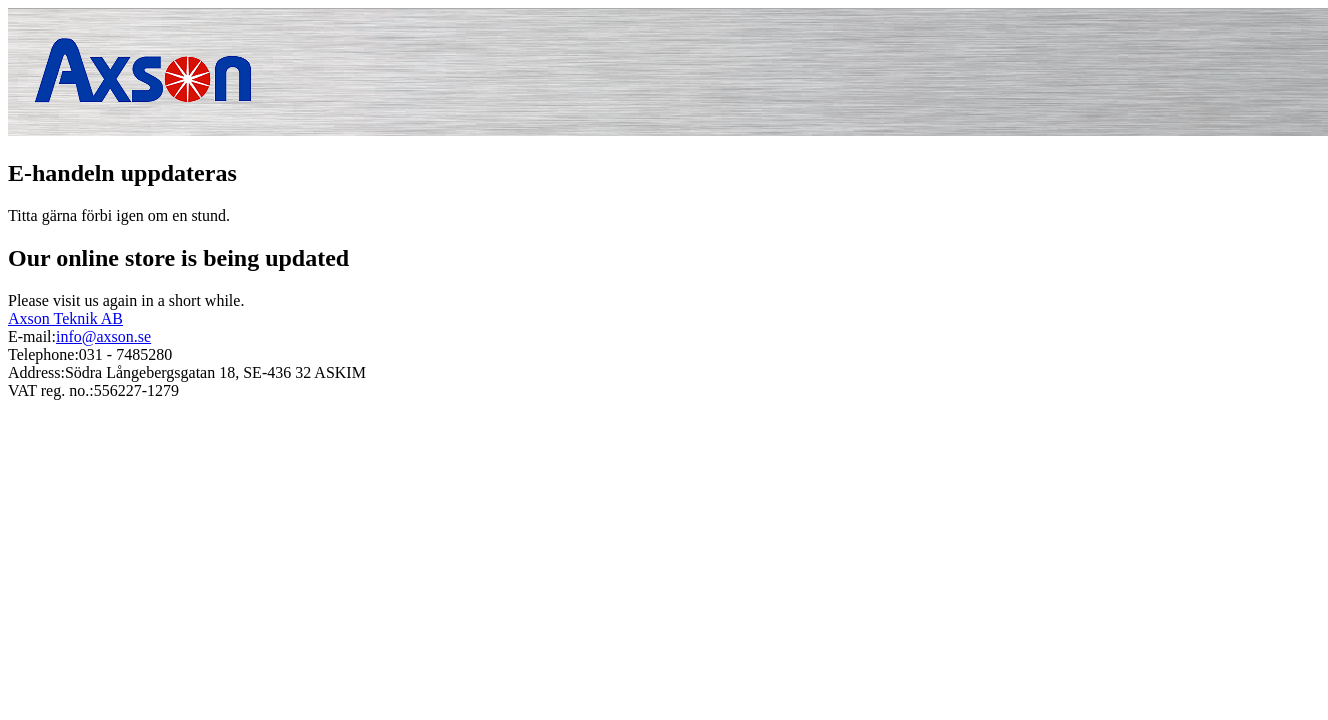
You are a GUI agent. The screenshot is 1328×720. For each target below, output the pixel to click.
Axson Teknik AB (65, 318)
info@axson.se (103, 336)
